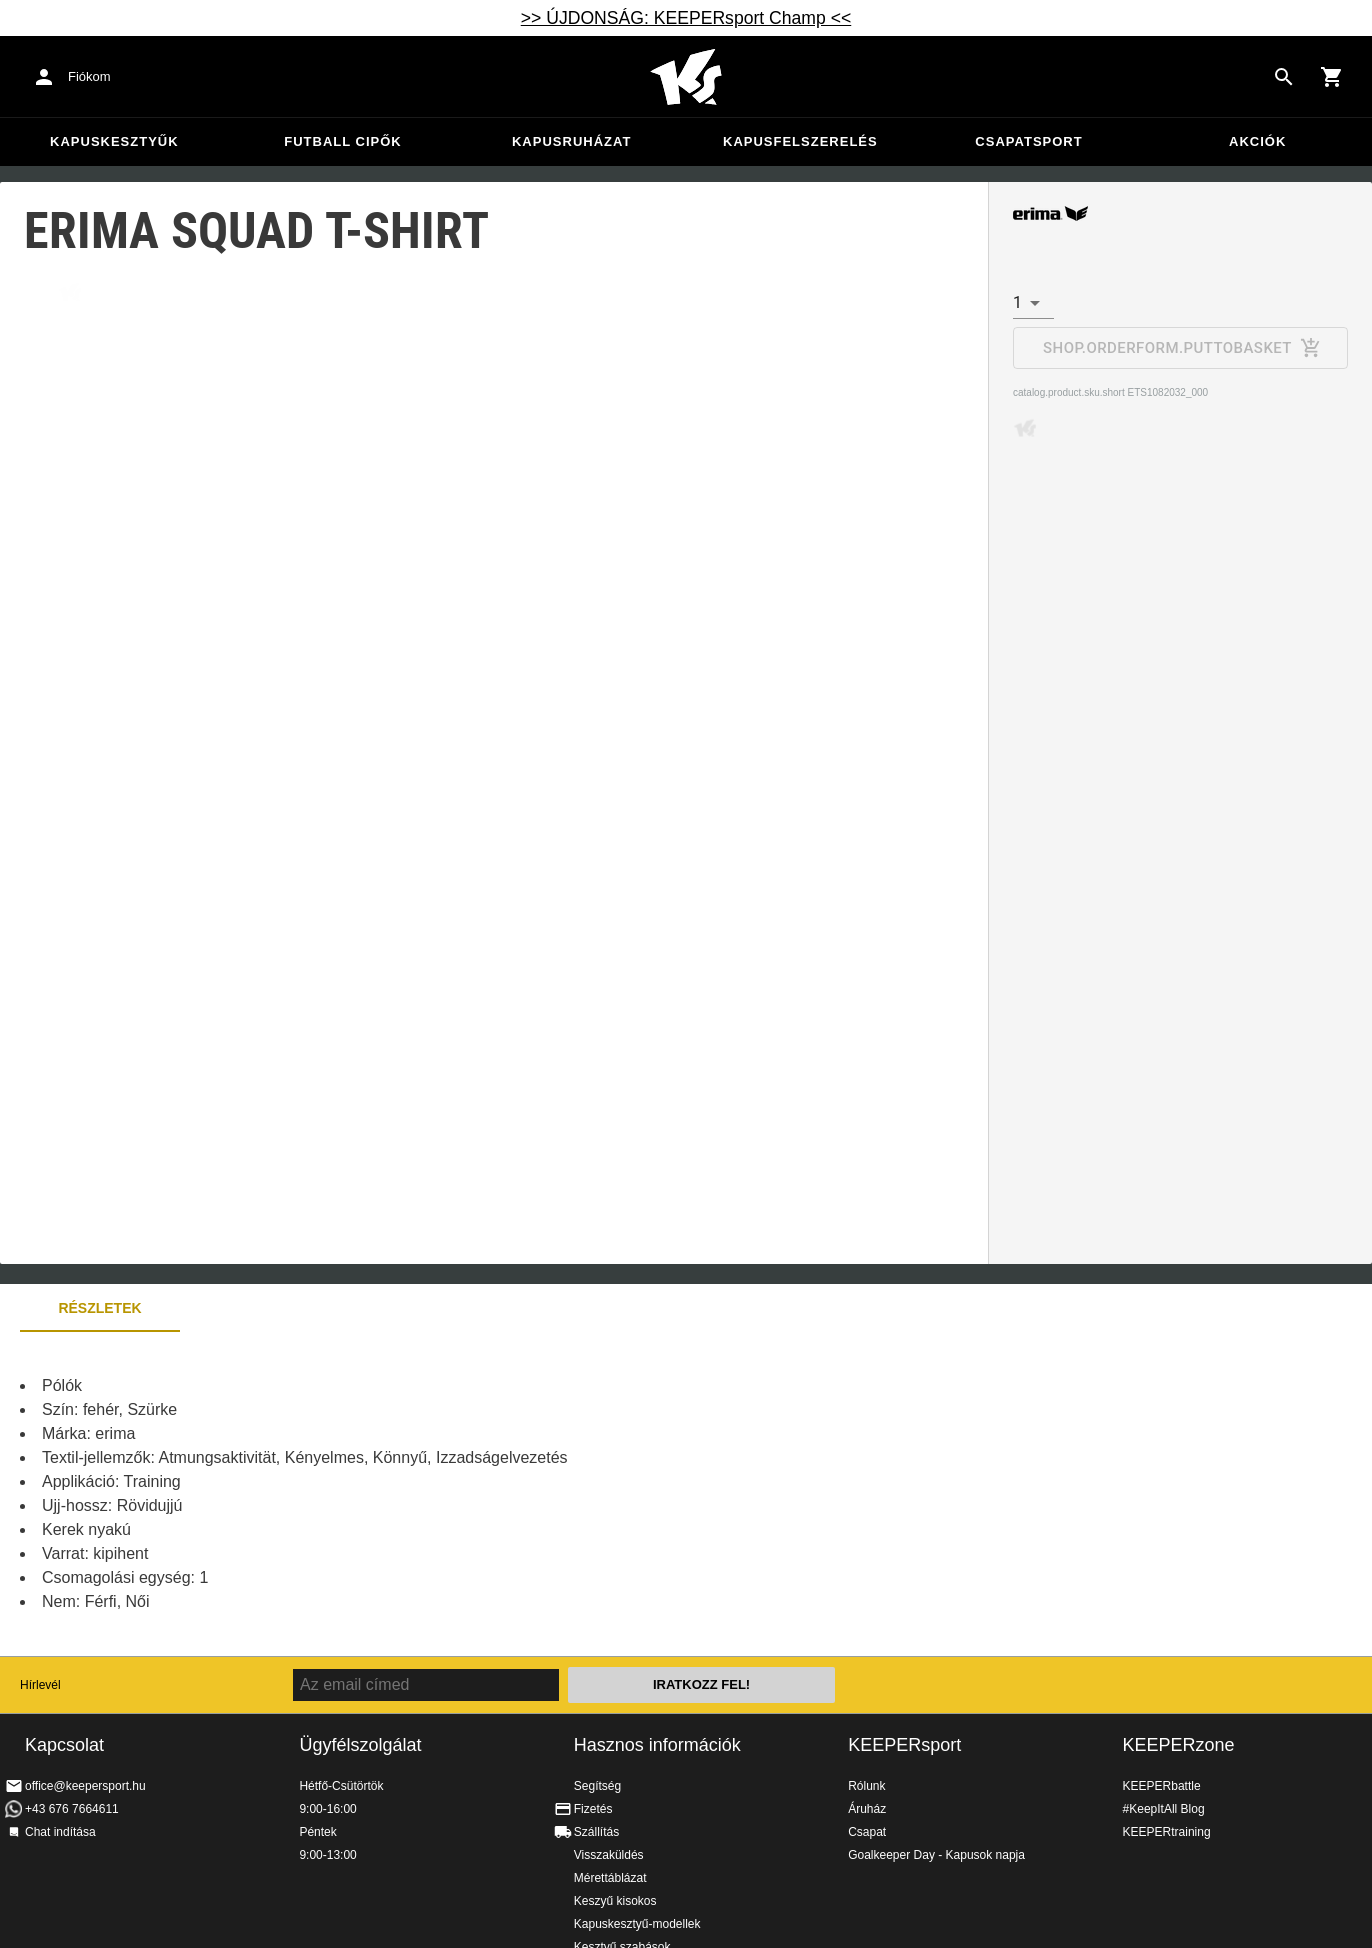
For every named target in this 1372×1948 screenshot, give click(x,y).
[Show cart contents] (1332, 77)
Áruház (867, 1809)
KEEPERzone (1179, 1745)
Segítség (597, 1786)
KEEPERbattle (1162, 1786)
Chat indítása (60, 1832)
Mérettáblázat (610, 1878)
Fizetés (593, 1809)
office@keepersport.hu (85, 1786)
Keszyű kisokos (615, 1901)
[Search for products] (1284, 77)
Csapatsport (1028, 141)
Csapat (867, 1832)
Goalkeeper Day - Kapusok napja (936, 1855)
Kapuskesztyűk (114, 141)
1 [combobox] (1017, 302)
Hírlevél (40, 1685)
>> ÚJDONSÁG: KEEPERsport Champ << (686, 18)
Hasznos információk (657, 1745)
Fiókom (89, 76)
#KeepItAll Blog (1164, 1809)
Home (686, 77)
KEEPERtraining (1167, 1832)
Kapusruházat (571, 141)
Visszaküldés (609, 1855)
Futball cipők (342, 141)
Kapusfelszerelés (800, 141)
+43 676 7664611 (72, 1809)
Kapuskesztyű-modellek (637, 1924)
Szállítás (596, 1832)
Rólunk (866, 1786)
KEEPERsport (904, 1745)
